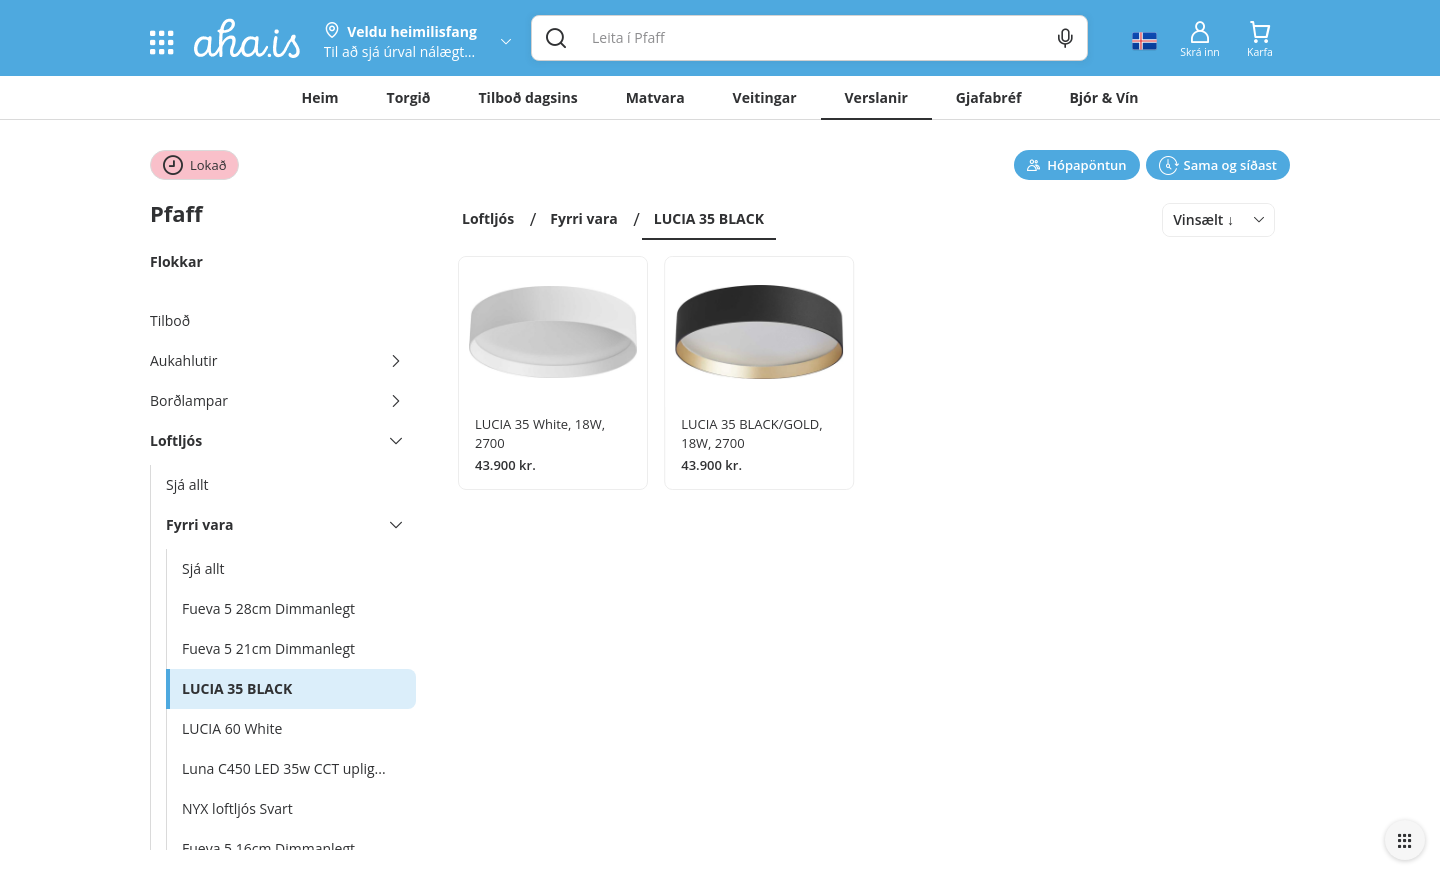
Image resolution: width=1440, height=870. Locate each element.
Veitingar (765, 97)
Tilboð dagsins (528, 97)
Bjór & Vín (1103, 97)
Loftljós (488, 218)
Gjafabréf (989, 97)
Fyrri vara (584, 218)
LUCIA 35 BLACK (709, 218)
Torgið (409, 97)
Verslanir (876, 97)
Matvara (655, 97)
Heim (320, 97)
